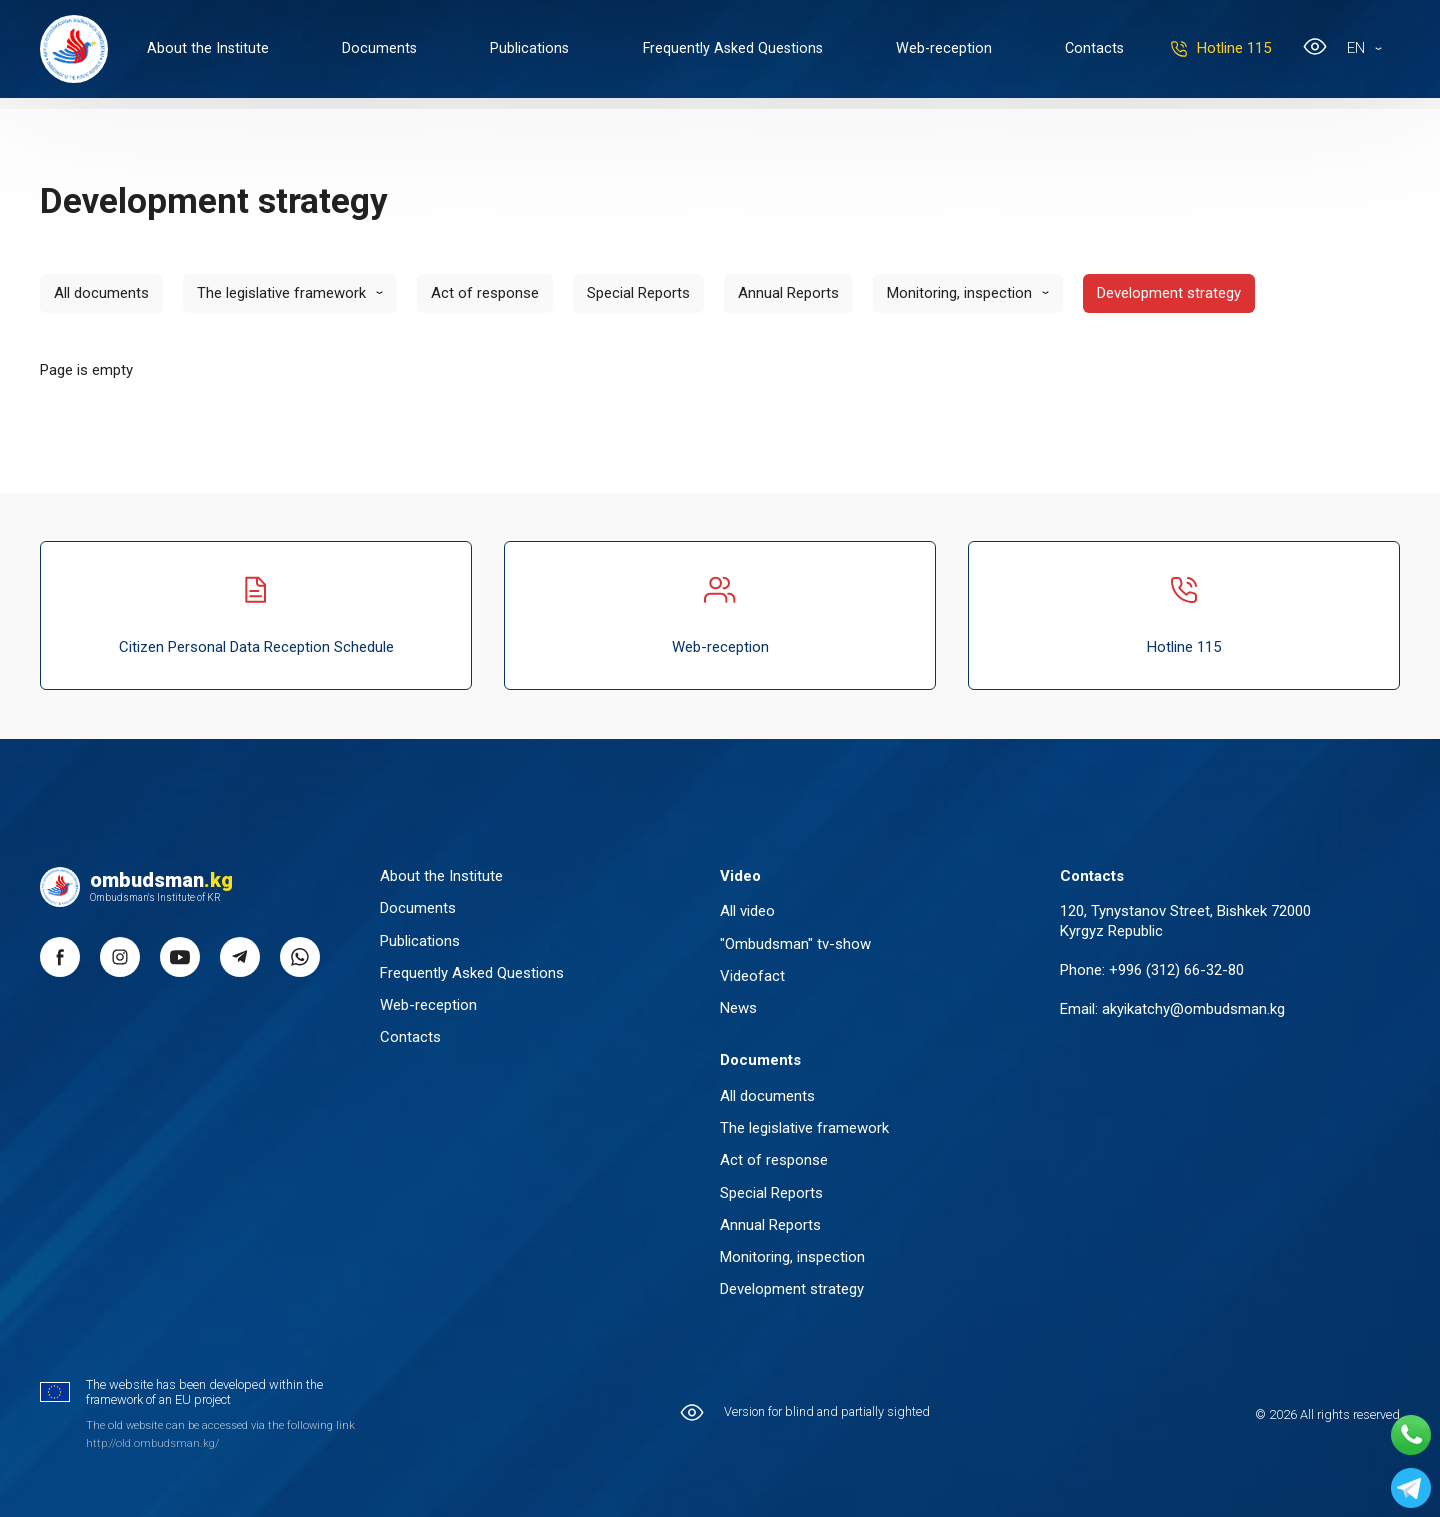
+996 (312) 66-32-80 (1176, 969)
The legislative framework (281, 293)
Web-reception (959, 49)
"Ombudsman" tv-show (795, 943)
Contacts (1112, 49)
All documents (101, 293)
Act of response (485, 293)
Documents (385, 49)
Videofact (752, 975)
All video (747, 911)
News (738, 1008)
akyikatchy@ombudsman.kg (1193, 1008)
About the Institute (211, 49)
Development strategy (1169, 293)
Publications (538, 49)
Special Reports (638, 293)
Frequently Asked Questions (744, 49)
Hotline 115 (1251, 50)
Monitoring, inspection (959, 293)
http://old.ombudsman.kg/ (152, 1443)
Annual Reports (788, 293)
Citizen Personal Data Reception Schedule (256, 615)
